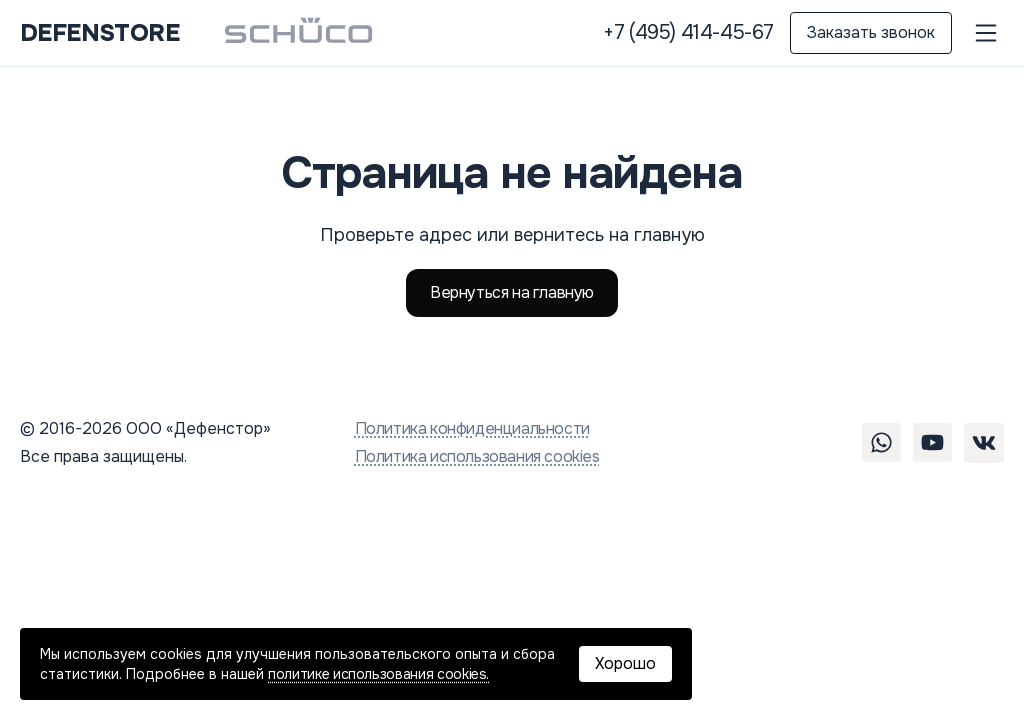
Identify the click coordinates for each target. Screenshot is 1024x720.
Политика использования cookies (477, 456)
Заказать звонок (871, 32)
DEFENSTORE (99, 33)
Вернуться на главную (512, 292)
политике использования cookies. (378, 674)
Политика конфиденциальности (472, 428)
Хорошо (625, 663)
